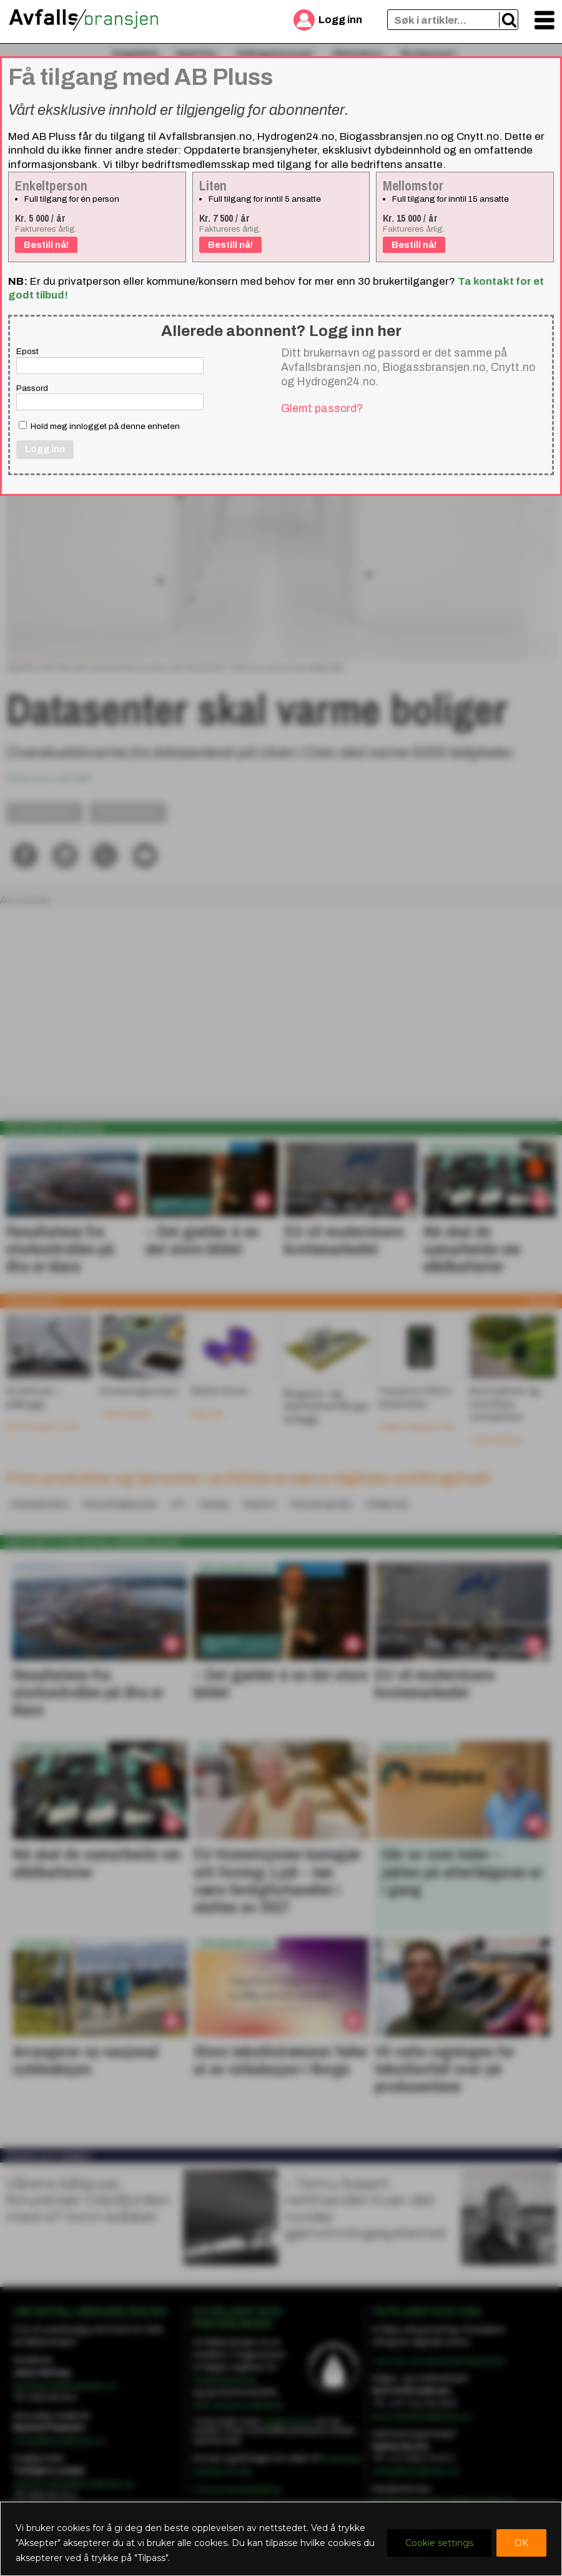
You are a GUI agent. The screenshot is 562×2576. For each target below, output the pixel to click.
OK (521, 2543)
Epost (27, 351)
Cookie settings (439, 2543)
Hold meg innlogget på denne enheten (99, 426)
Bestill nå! (46, 245)
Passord (32, 388)
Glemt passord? (322, 408)
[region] (281, 2539)
